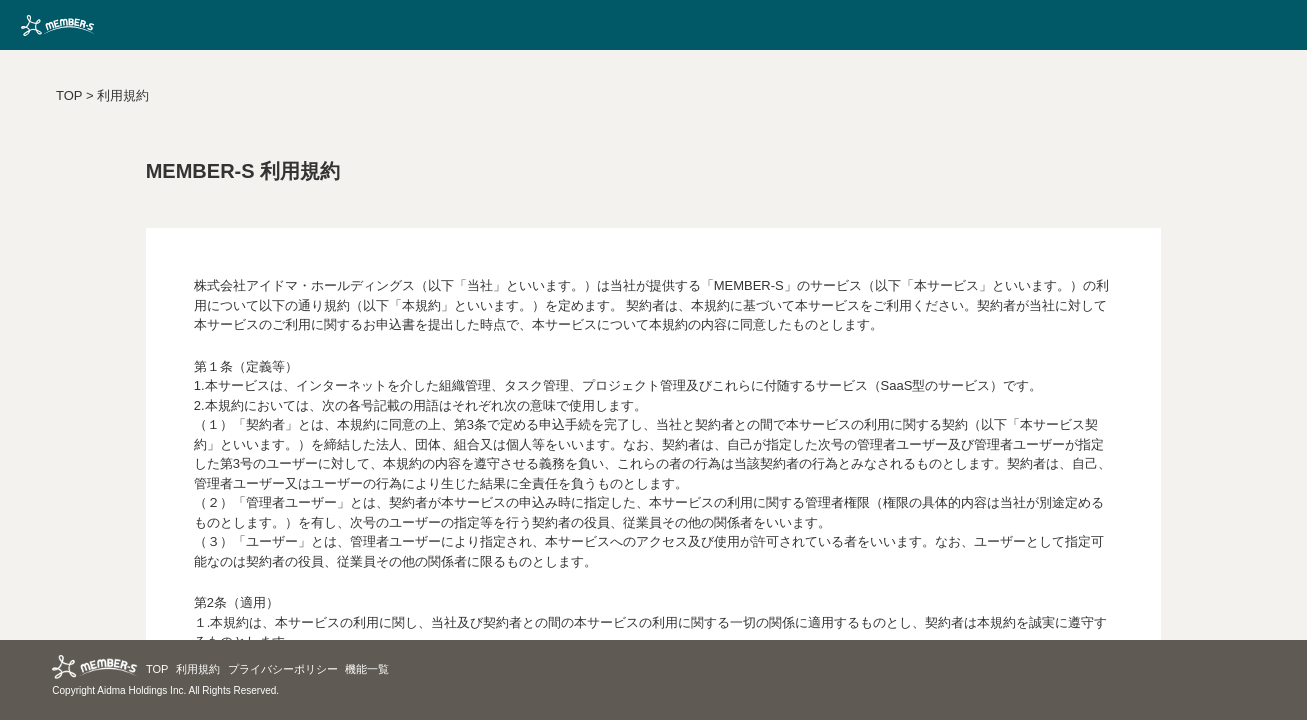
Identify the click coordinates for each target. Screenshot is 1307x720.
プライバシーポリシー (283, 669)
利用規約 (123, 95)
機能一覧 (367, 669)
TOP (69, 95)
